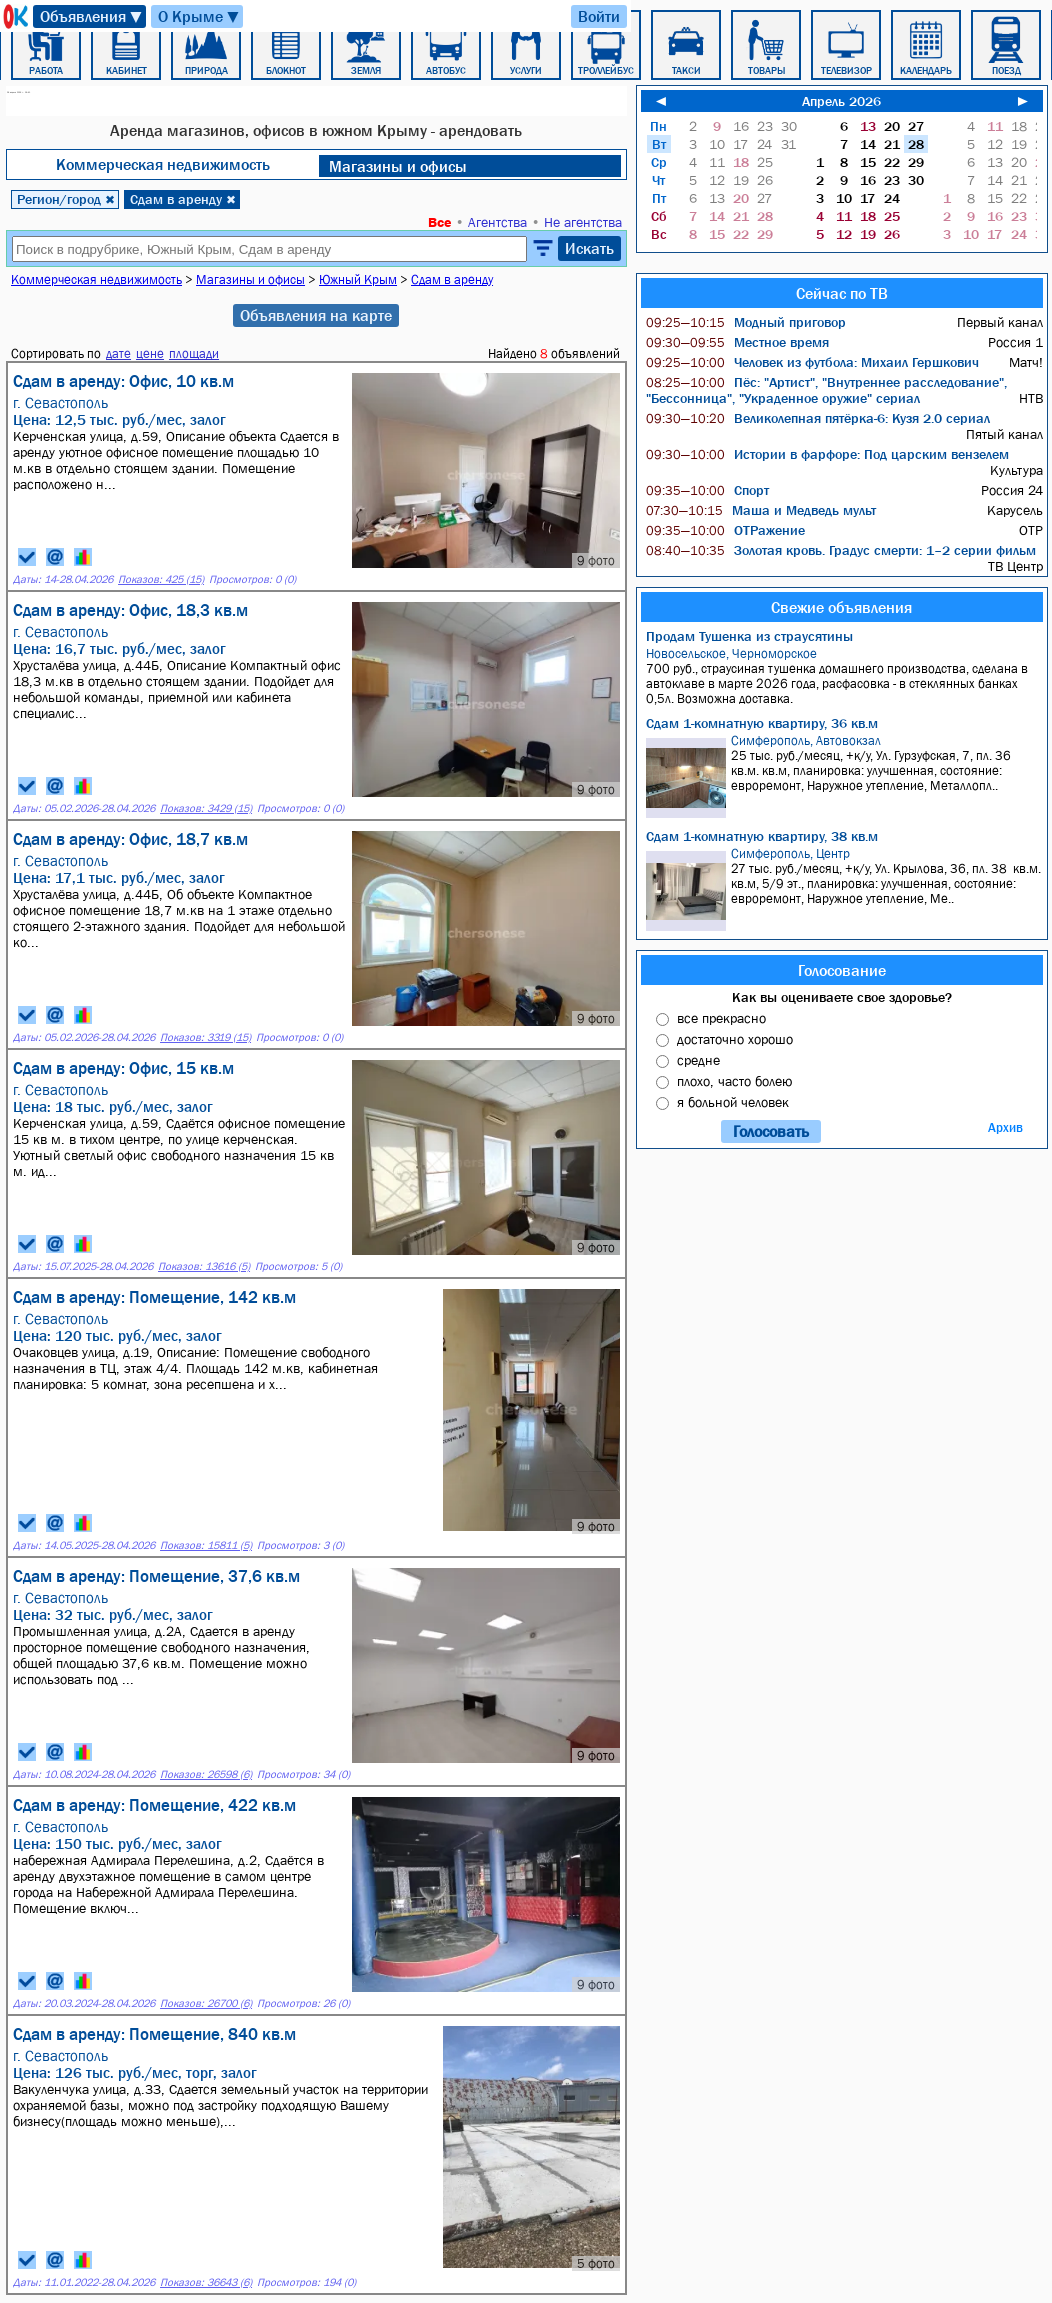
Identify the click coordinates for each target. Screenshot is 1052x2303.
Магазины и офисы (398, 166)
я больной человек (733, 1102)
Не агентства (583, 222)
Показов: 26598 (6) (206, 1774)
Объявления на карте (316, 315)
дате (118, 353)
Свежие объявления (841, 607)
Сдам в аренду (183, 199)
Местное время (737, 342)
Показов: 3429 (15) (206, 808)
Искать (589, 248)
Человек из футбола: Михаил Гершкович (812, 362)
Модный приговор (746, 322)
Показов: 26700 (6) (206, 2003)
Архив (1005, 1127)
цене (150, 353)
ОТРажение (725, 530)
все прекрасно (721, 1018)
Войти (599, 16)
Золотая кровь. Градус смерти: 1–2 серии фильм (841, 550)
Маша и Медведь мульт (761, 510)
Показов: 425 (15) (161, 579)
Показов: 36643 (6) (206, 2282)
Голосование (842, 970)
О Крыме (199, 16)
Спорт (707, 490)
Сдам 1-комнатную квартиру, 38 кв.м (762, 836)
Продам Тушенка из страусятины (749, 636)
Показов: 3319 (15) (205, 1037)
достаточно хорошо (735, 1039)
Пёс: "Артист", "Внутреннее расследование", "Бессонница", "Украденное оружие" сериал (826, 390)
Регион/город (66, 199)
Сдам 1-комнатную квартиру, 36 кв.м (762, 723)
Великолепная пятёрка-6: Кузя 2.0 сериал (818, 418)
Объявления (92, 16)
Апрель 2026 (841, 101)
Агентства (497, 222)
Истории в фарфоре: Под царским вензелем (827, 454)
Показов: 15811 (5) (206, 1545)
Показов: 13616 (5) (204, 1266)
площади (194, 353)
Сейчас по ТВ (842, 293)
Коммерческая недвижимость (163, 164)
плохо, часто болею (734, 1081)
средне (698, 1060)
